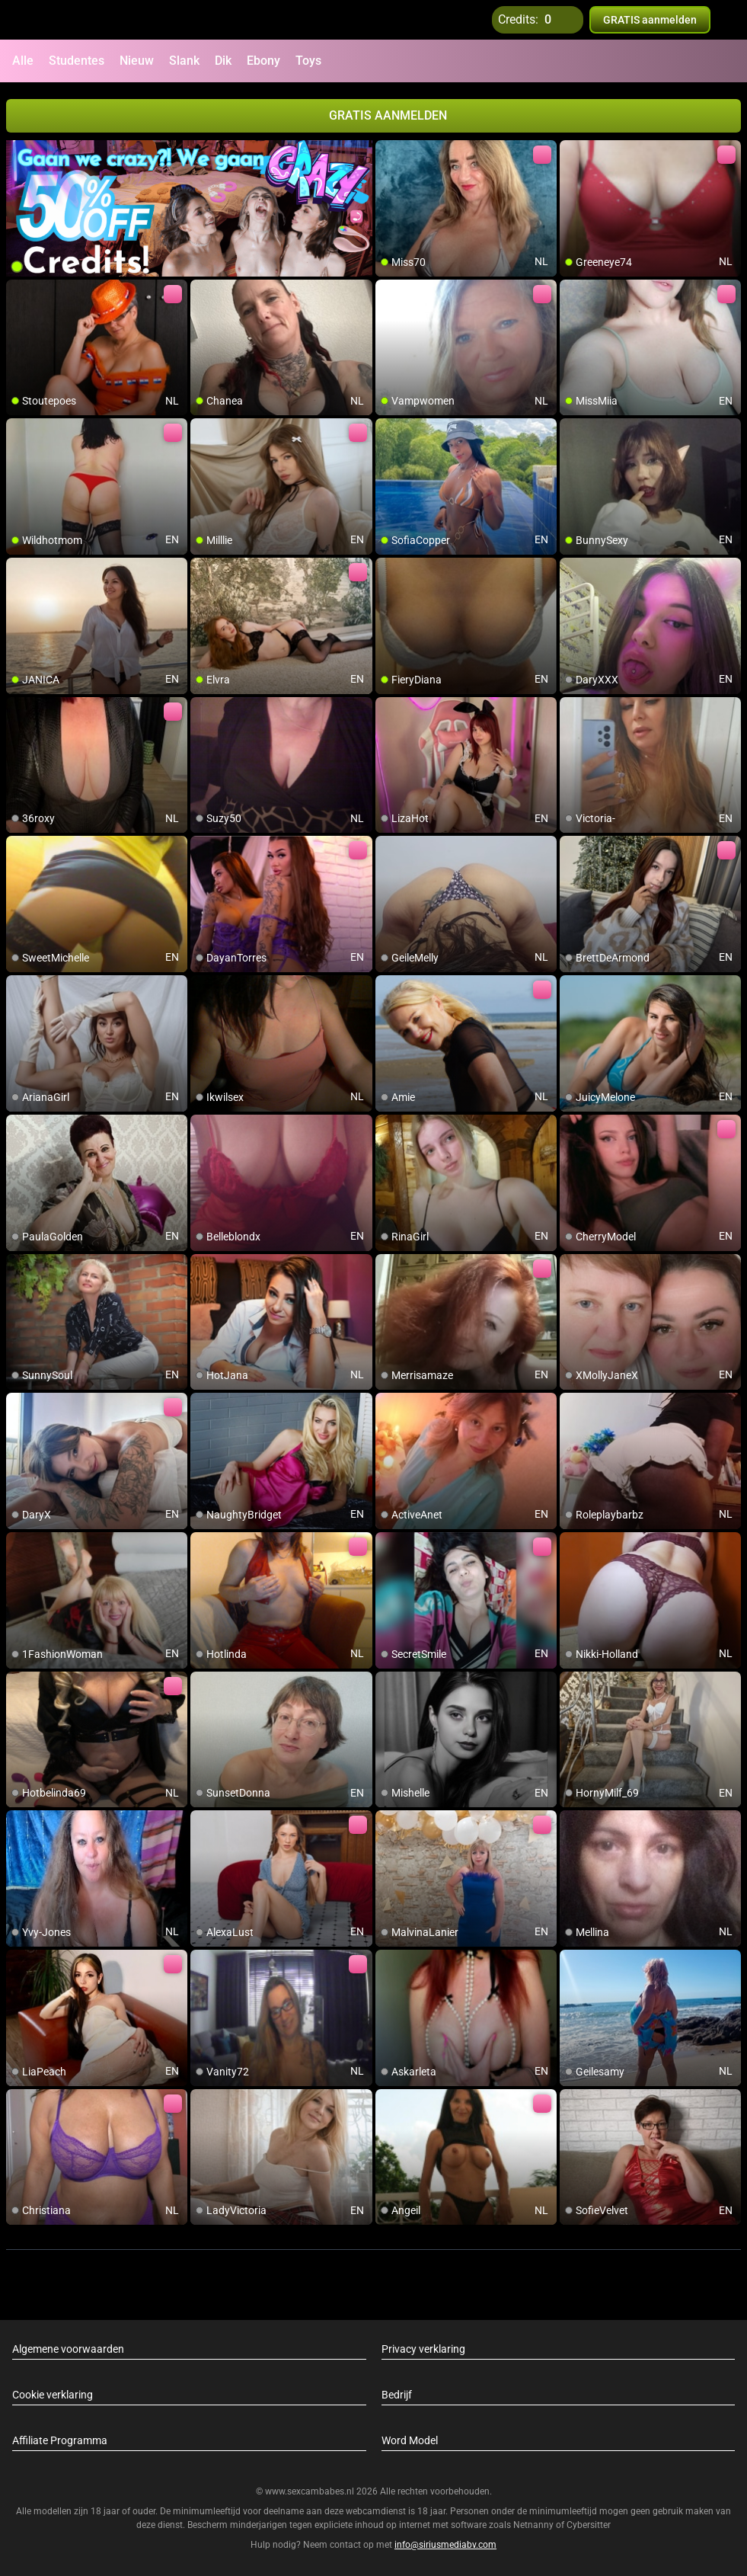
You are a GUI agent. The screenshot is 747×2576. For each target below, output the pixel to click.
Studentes (76, 60)
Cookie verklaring (52, 2395)
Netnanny (534, 2525)
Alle (23, 60)
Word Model (409, 2440)
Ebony (263, 60)
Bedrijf (396, 2395)
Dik (223, 60)
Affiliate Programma (59, 2440)
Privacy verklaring (423, 2349)
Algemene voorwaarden (68, 2349)
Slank (184, 60)
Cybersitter (589, 2525)
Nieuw (137, 60)
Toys (308, 60)
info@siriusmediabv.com (445, 2544)
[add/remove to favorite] (387, 152)
